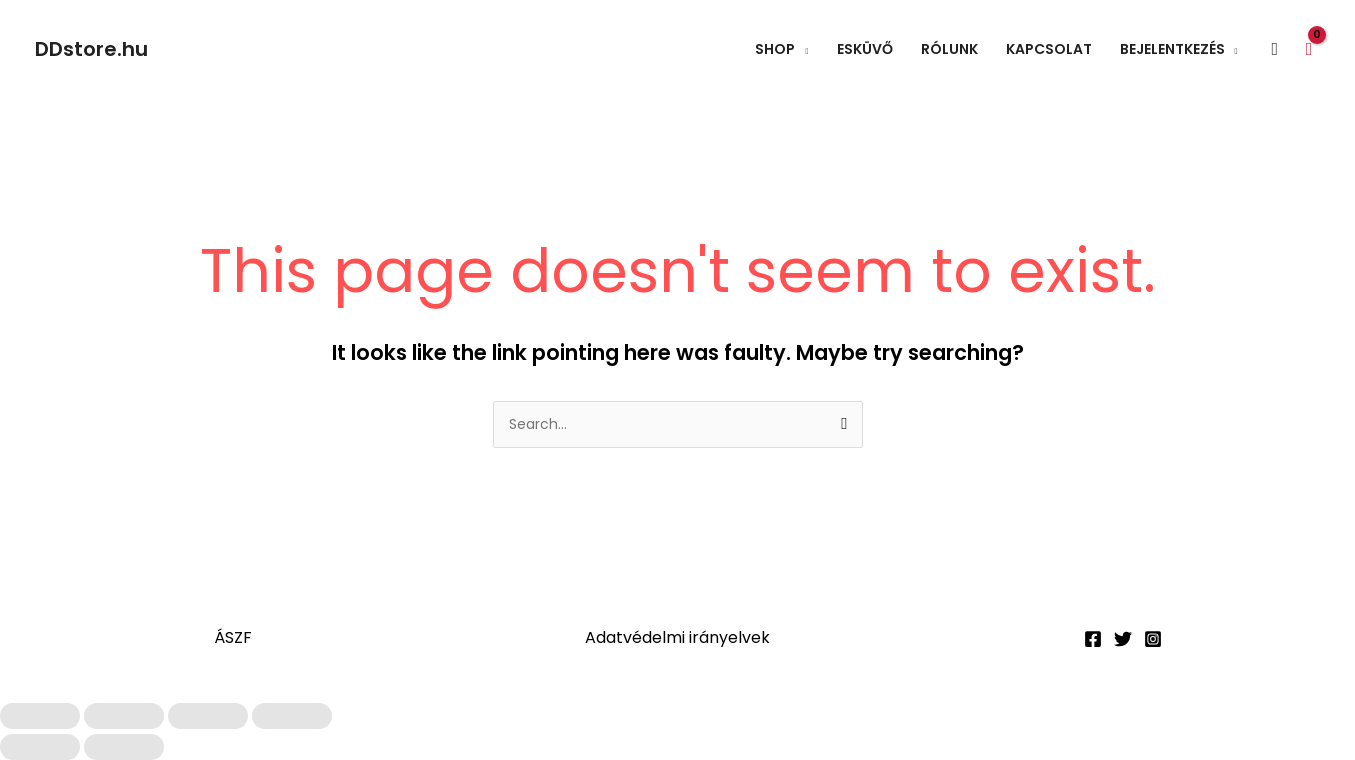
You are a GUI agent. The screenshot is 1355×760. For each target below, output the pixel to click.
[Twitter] (1123, 639)
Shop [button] (775, 49)
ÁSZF (233, 637)
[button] (1275, 49)
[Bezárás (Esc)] (292, 716)
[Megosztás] (208, 716)
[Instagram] (1153, 639)
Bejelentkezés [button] (1172, 49)
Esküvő (865, 49)
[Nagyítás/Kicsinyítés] (40, 716)
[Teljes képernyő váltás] (124, 716)
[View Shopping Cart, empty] (1309, 48)
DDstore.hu (91, 49)
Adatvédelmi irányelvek (677, 637)
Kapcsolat (1049, 49)
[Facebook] (1093, 639)
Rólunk (949, 49)
